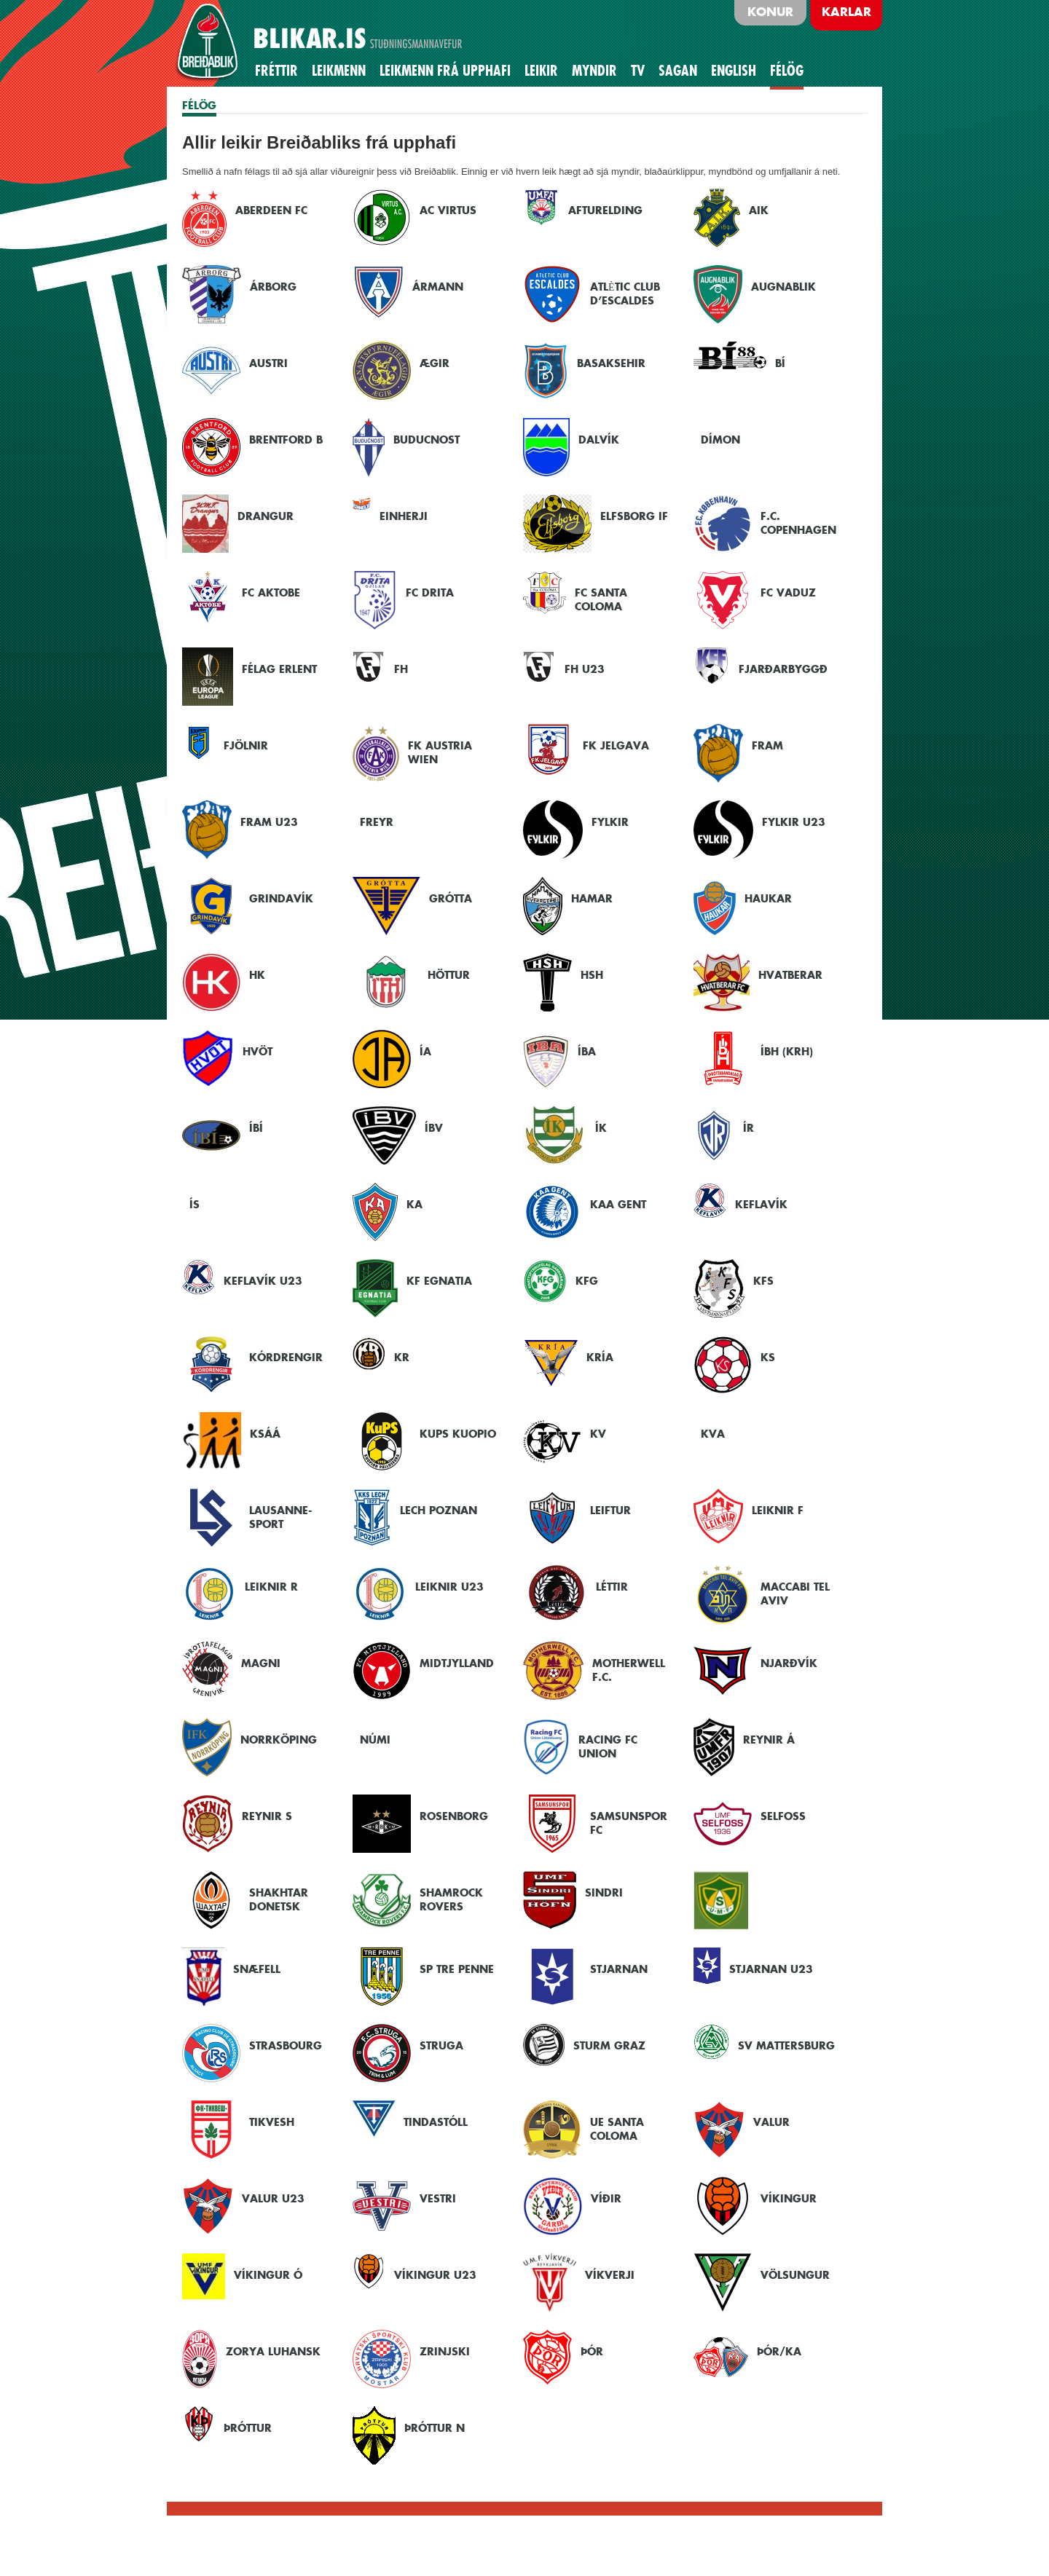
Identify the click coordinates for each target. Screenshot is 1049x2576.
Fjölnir (246, 745)
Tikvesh (271, 2122)
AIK (759, 210)
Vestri (438, 2198)
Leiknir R (271, 1587)
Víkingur (789, 2198)
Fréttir (276, 70)
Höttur (449, 975)
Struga (441, 2045)
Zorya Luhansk (273, 2351)
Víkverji (609, 2275)
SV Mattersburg (786, 2045)
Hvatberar (790, 975)
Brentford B (286, 439)
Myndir (594, 70)
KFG (586, 1281)
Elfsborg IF (634, 516)
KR (401, 1357)
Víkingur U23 (435, 2275)
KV (598, 1434)
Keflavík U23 (263, 1281)
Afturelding (605, 210)
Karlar (846, 12)
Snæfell (256, 1969)
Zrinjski (445, 2351)
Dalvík (598, 439)
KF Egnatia (439, 1281)
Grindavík (281, 898)
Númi (375, 1739)
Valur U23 (273, 2198)
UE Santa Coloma (617, 2129)
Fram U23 (269, 822)
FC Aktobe (271, 592)
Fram (767, 745)
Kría (599, 1357)
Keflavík (761, 1204)
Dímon (720, 439)
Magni (260, 1663)
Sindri (604, 1892)
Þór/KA (779, 2351)
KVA (713, 1434)
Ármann (437, 287)
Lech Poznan (438, 1510)
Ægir (434, 363)
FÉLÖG (199, 105)
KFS (763, 1281)
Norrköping (278, 1739)
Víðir (606, 2198)
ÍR (748, 1128)
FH (401, 669)
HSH (592, 975)
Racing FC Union (607, 1746)
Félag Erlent (279, 669)
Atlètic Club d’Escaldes (625, 293)
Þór (592, 2351)
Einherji (404, 516)
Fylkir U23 (793, 822)
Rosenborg (454, 1816)
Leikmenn (339, 70)
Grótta (450, 898)
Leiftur (610, 1510)
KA (414, 1204)
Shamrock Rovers (451, 1899)
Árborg (273, 287)
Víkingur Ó (268, 2275)
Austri (268, 363)
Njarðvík (789, 1663)
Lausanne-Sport (280, 1517)
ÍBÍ (256, 1128)
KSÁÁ (265, 1434)
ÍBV (434, 1128)
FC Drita (430, 592)
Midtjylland (457, 1663)
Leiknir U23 (449, 1587)
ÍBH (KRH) (787, 1051)
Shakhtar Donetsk (278, 1899)
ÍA (425, 1051)
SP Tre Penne (457, 1969)
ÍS (194, 1204)
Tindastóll (436, 2122)
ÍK (601, 1128)
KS (768, 1357)
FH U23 (585, 669)
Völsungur (795, 2275)
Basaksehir (611, 363)
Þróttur (248, 2428)
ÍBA (587, 1051)
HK (257, 975)
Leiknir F (778, 1510)
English (733, 70)
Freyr (376, 822)
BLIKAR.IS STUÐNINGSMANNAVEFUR (330, 43)
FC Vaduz (788, 592)
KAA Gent (618, 1204)
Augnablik (783, 287)
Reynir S (267, 1816)
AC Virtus (448, 210)
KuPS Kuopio (458, 1434)
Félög (787, 70)
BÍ (780, 363)
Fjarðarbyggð (783, 669)
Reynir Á (769, 1739)
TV (638, 70)
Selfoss (783, 1816)
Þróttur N (434, 2428)
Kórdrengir (286, 1357)
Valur (771, 2122)
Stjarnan (619, 1969)
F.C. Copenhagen (798, 523)
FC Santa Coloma (601, 599)
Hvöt (257, 1051)
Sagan (678, 70)
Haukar (768, 898)
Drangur (265, 516)
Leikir (541, 70)
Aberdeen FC (271, 210)
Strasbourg (285, 2045)
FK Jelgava (616, 745)
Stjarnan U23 (771, 1969)
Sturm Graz (609, 2045)
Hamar (592, 898)
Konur (770, 12)
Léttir (612, 1587)
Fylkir (610, 822)
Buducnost (426, 439)
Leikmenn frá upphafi (445, 70)
